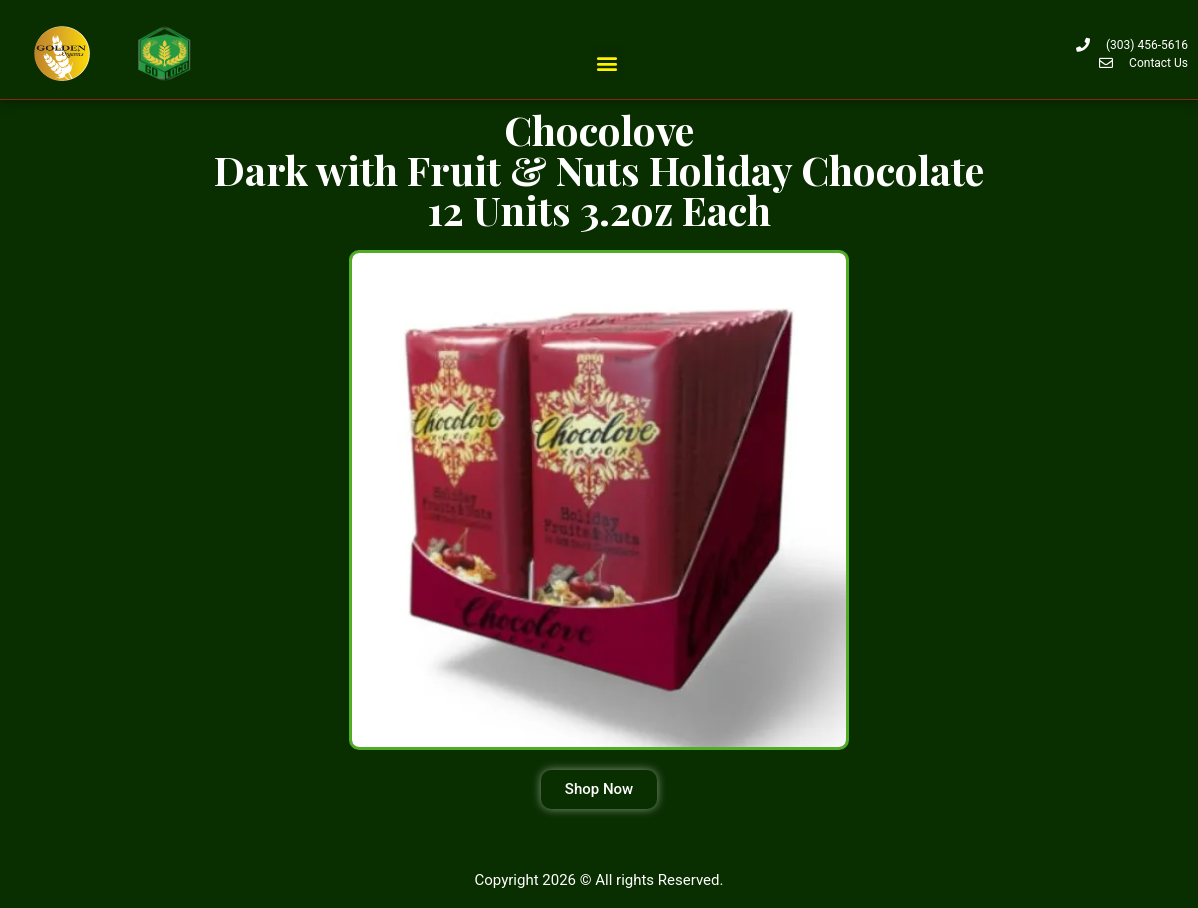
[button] (607, 62)
